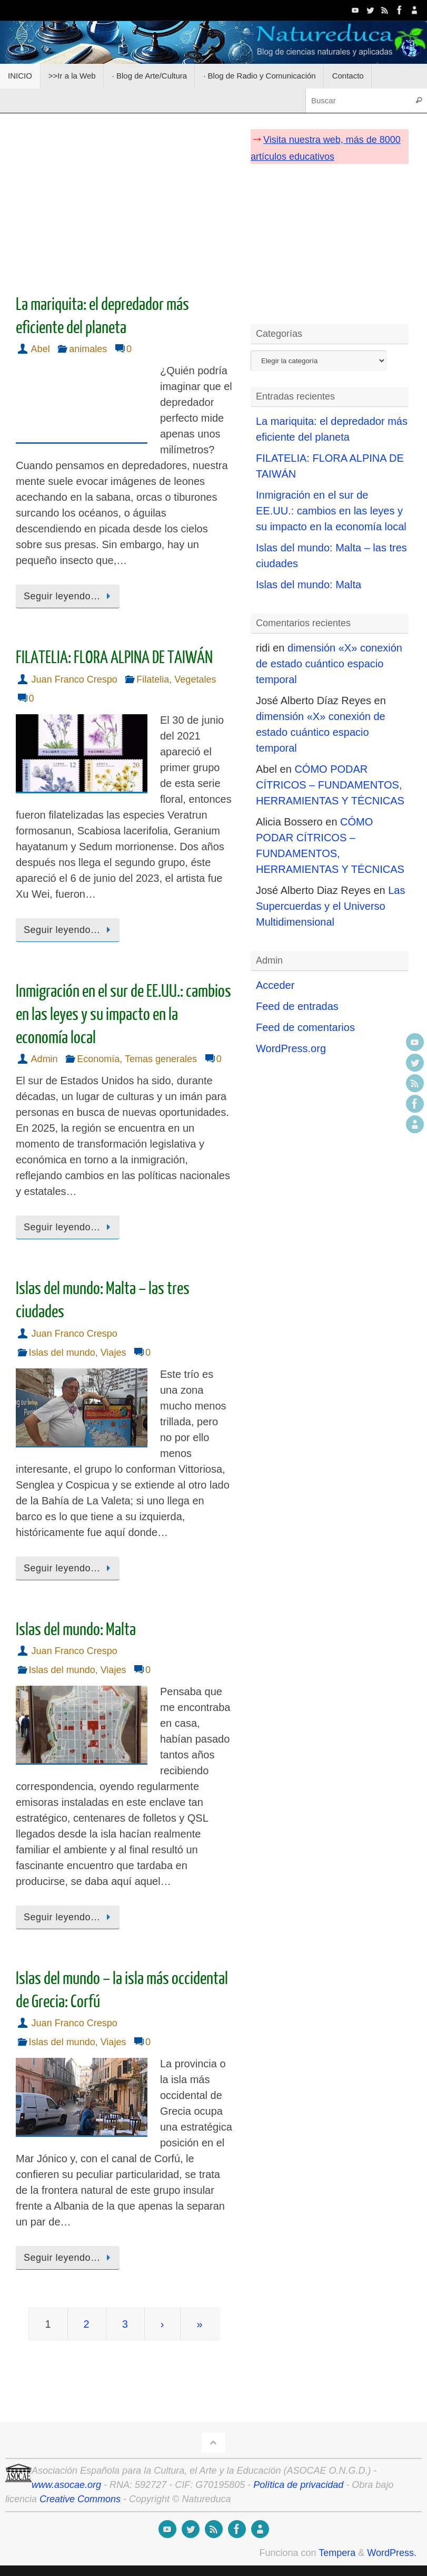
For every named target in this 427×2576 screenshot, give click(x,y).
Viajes (113, 1352)
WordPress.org (291, 1048)
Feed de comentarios (305, 1027)
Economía (98, 1059)
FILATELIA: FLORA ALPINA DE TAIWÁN (114, 657)
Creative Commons (80, 2499)
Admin (44, 1059)
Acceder (275, 985)
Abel (40, 349)
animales (88, 349)
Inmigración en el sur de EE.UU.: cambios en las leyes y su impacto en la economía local (123, 1014)
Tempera (337, 2553)
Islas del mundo (62, 1352)
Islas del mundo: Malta (76, 1629)
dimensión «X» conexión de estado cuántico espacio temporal (329, 663)
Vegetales (195, 679)
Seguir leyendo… (69, 596)
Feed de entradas (297, 1006)
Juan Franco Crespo (74, 679)
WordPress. (391, 2553)
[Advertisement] (124, 200)
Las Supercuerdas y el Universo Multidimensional (330, 906)
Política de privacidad (298, 2485)
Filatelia (152, 679)
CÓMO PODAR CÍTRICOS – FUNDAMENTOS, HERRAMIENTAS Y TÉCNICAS (330, 784)
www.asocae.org (66, 2485)
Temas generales (161, 1059)
